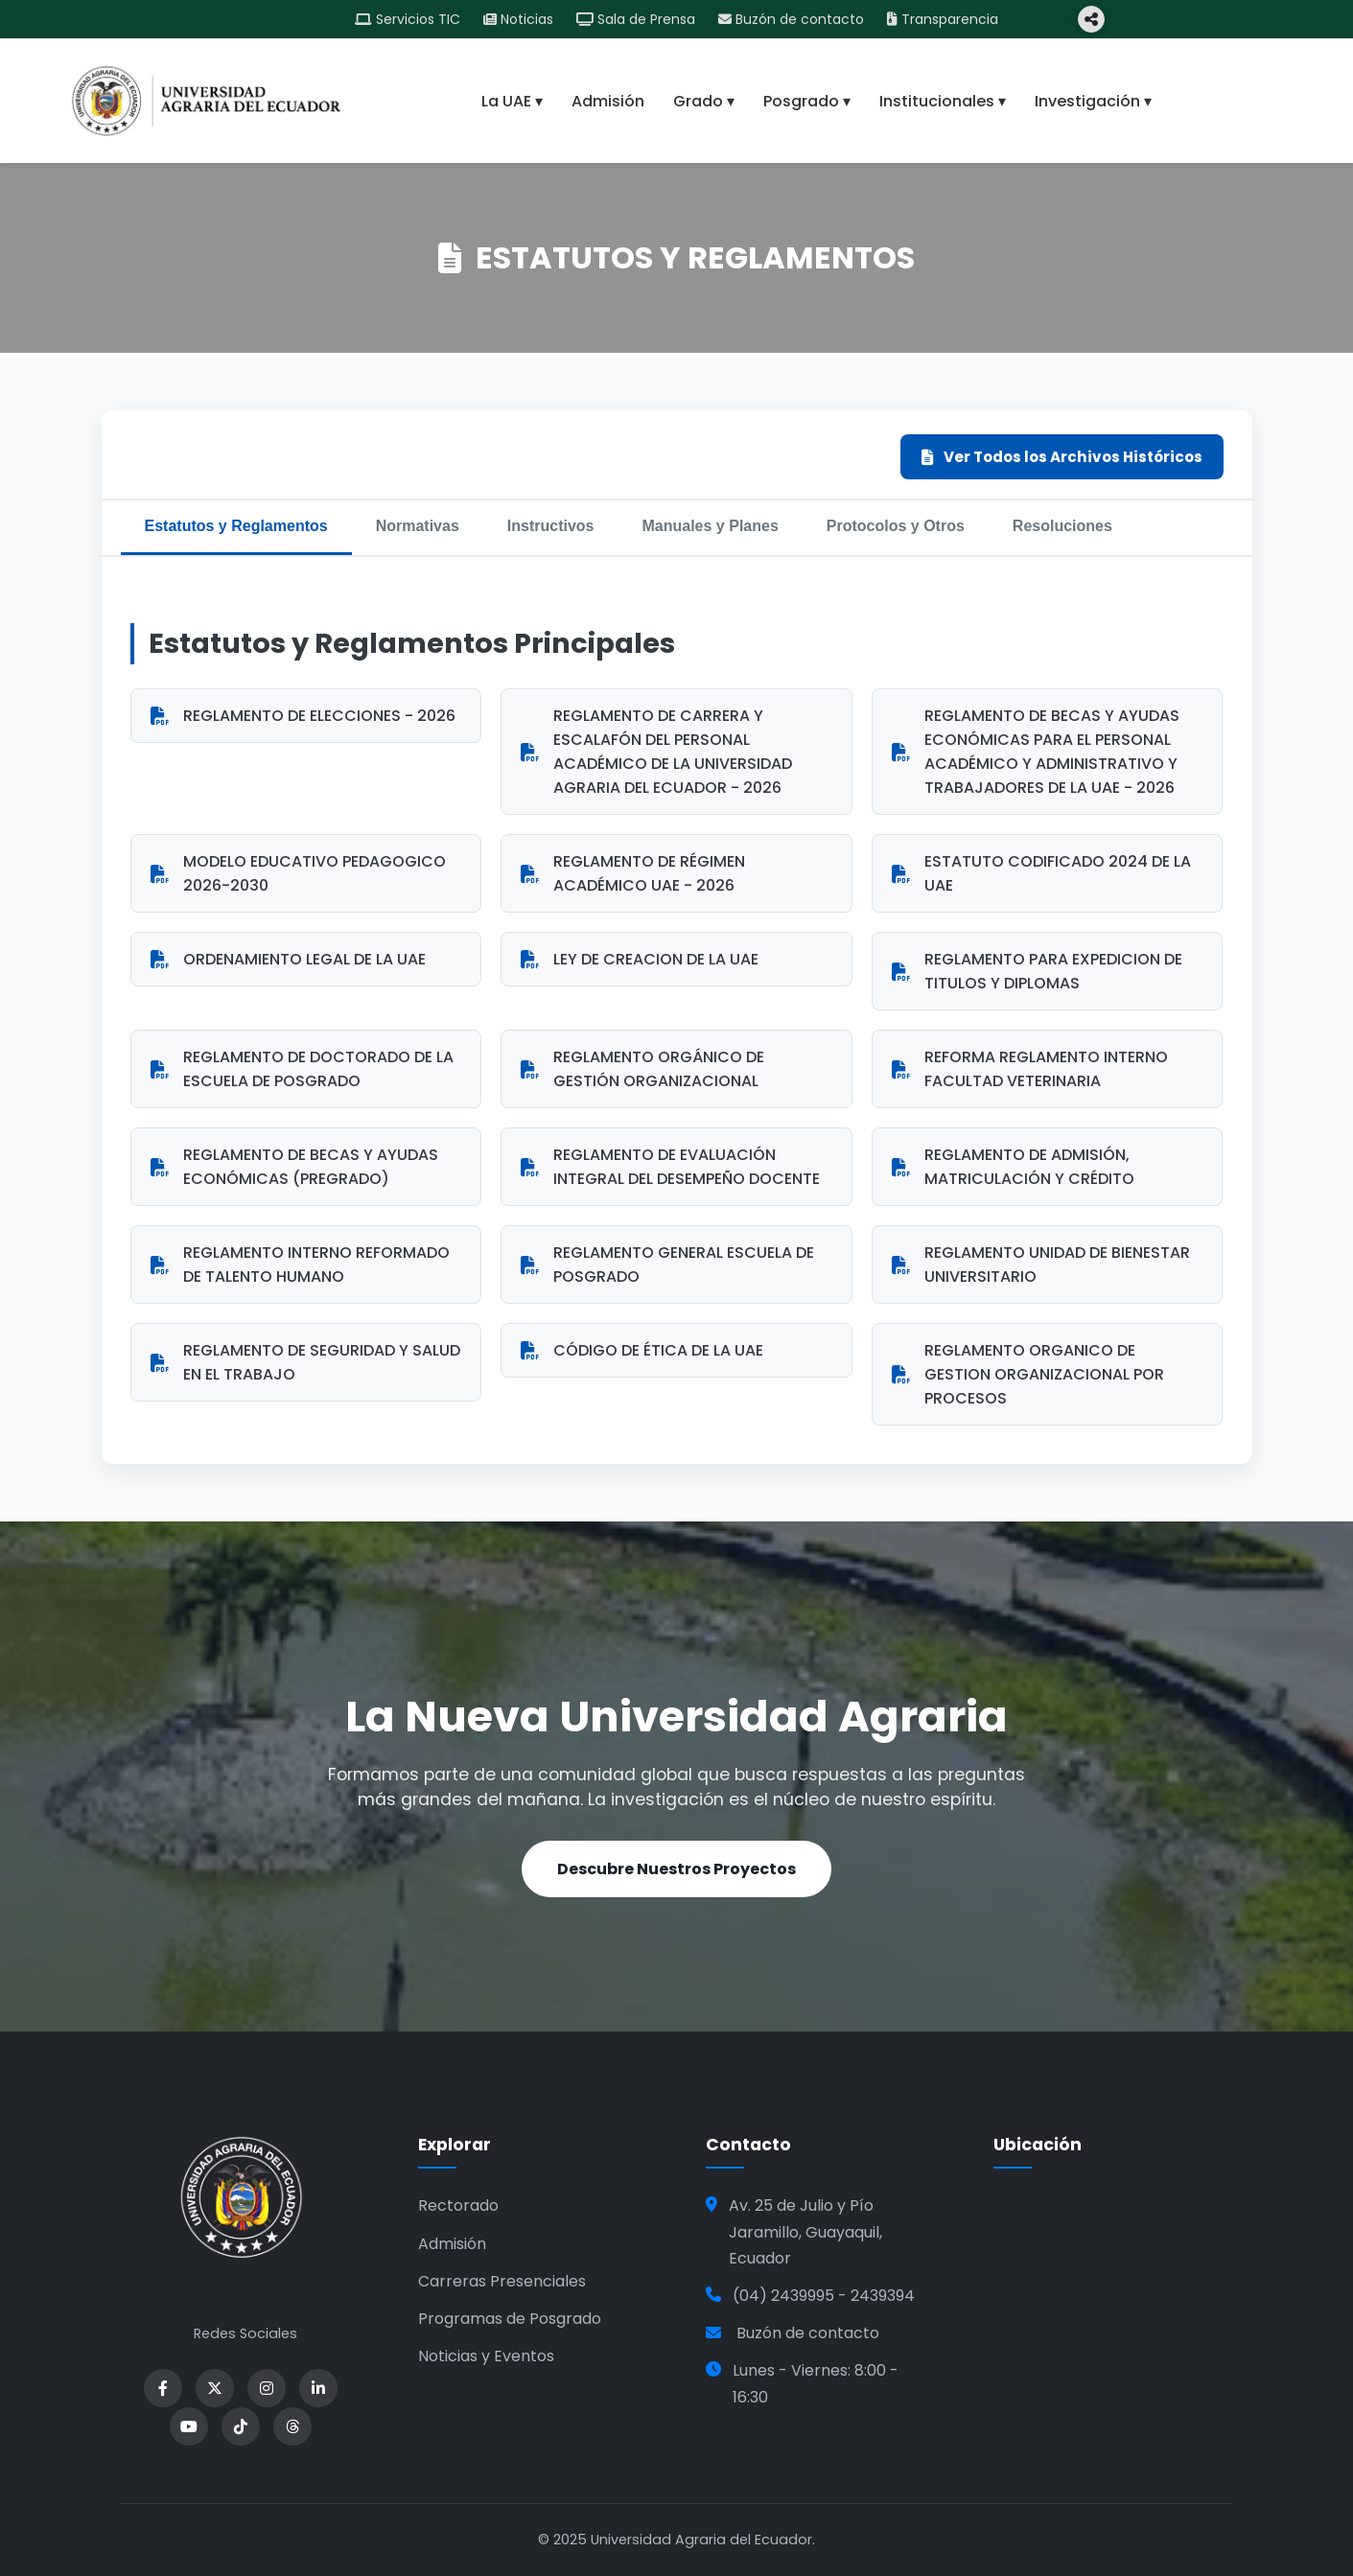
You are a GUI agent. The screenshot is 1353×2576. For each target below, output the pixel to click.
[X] (215, 2388)
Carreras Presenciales (502, 2281)
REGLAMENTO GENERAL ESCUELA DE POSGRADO (667, 1265)
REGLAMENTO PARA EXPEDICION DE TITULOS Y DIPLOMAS (1037, 971)
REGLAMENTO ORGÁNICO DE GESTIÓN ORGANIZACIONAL (642, 1069)
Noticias (518, 19)
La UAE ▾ (512, 101)
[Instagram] (266, 2388)
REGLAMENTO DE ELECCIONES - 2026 (303, 716)
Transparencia (942, 19)
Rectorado (458, 2205)
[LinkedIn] (318, 2388)
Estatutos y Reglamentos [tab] (236, 526)
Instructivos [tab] (551, 526)
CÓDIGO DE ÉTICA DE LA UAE (642, 1350)
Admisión (608, 101)
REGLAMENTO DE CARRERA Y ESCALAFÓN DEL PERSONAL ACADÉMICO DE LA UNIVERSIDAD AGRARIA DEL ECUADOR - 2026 (656, 752)
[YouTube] (189, 2426)
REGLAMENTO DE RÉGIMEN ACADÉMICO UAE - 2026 (633, 873)
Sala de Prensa (635, 19)
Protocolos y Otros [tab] (896, 526)
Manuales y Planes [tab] (710, 526)
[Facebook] (163, 2388)
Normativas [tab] (417, 526)
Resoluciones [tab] (1062, 526)
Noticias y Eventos (486, 2356)
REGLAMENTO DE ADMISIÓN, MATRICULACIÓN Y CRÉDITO (1013, 1167)
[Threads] (292, 2426)
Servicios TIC (407, 19)
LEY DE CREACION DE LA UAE (639, 959)
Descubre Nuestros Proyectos (676, 1869)
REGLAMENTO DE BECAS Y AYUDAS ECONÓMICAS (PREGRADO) (294, 1167)
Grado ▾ (704, 101)
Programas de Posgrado (509, 2319)
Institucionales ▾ (942, 101)
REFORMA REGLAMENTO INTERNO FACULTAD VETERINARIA (1030, 1069)
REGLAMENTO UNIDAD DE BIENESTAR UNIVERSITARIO (1041, 1265)
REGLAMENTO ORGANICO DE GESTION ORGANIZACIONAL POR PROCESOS (1028, 1374)
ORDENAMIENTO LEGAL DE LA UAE (288, 959)
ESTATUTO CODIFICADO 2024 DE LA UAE (1041, 873)
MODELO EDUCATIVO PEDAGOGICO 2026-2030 (298, 873)
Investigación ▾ (1093, 101)
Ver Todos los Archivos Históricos (1061, 457)
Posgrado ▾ (807, 101)
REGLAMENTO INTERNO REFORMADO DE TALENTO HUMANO (300, 1265)
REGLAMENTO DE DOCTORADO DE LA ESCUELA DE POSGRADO (302, 1069)
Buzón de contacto (791, 19)
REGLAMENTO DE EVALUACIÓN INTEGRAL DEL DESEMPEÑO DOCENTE (670, 1167)
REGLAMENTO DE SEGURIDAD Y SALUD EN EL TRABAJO (305, 1362)
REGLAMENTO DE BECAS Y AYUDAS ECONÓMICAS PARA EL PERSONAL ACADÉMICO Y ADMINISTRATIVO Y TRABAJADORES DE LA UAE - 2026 (1035, 752)
